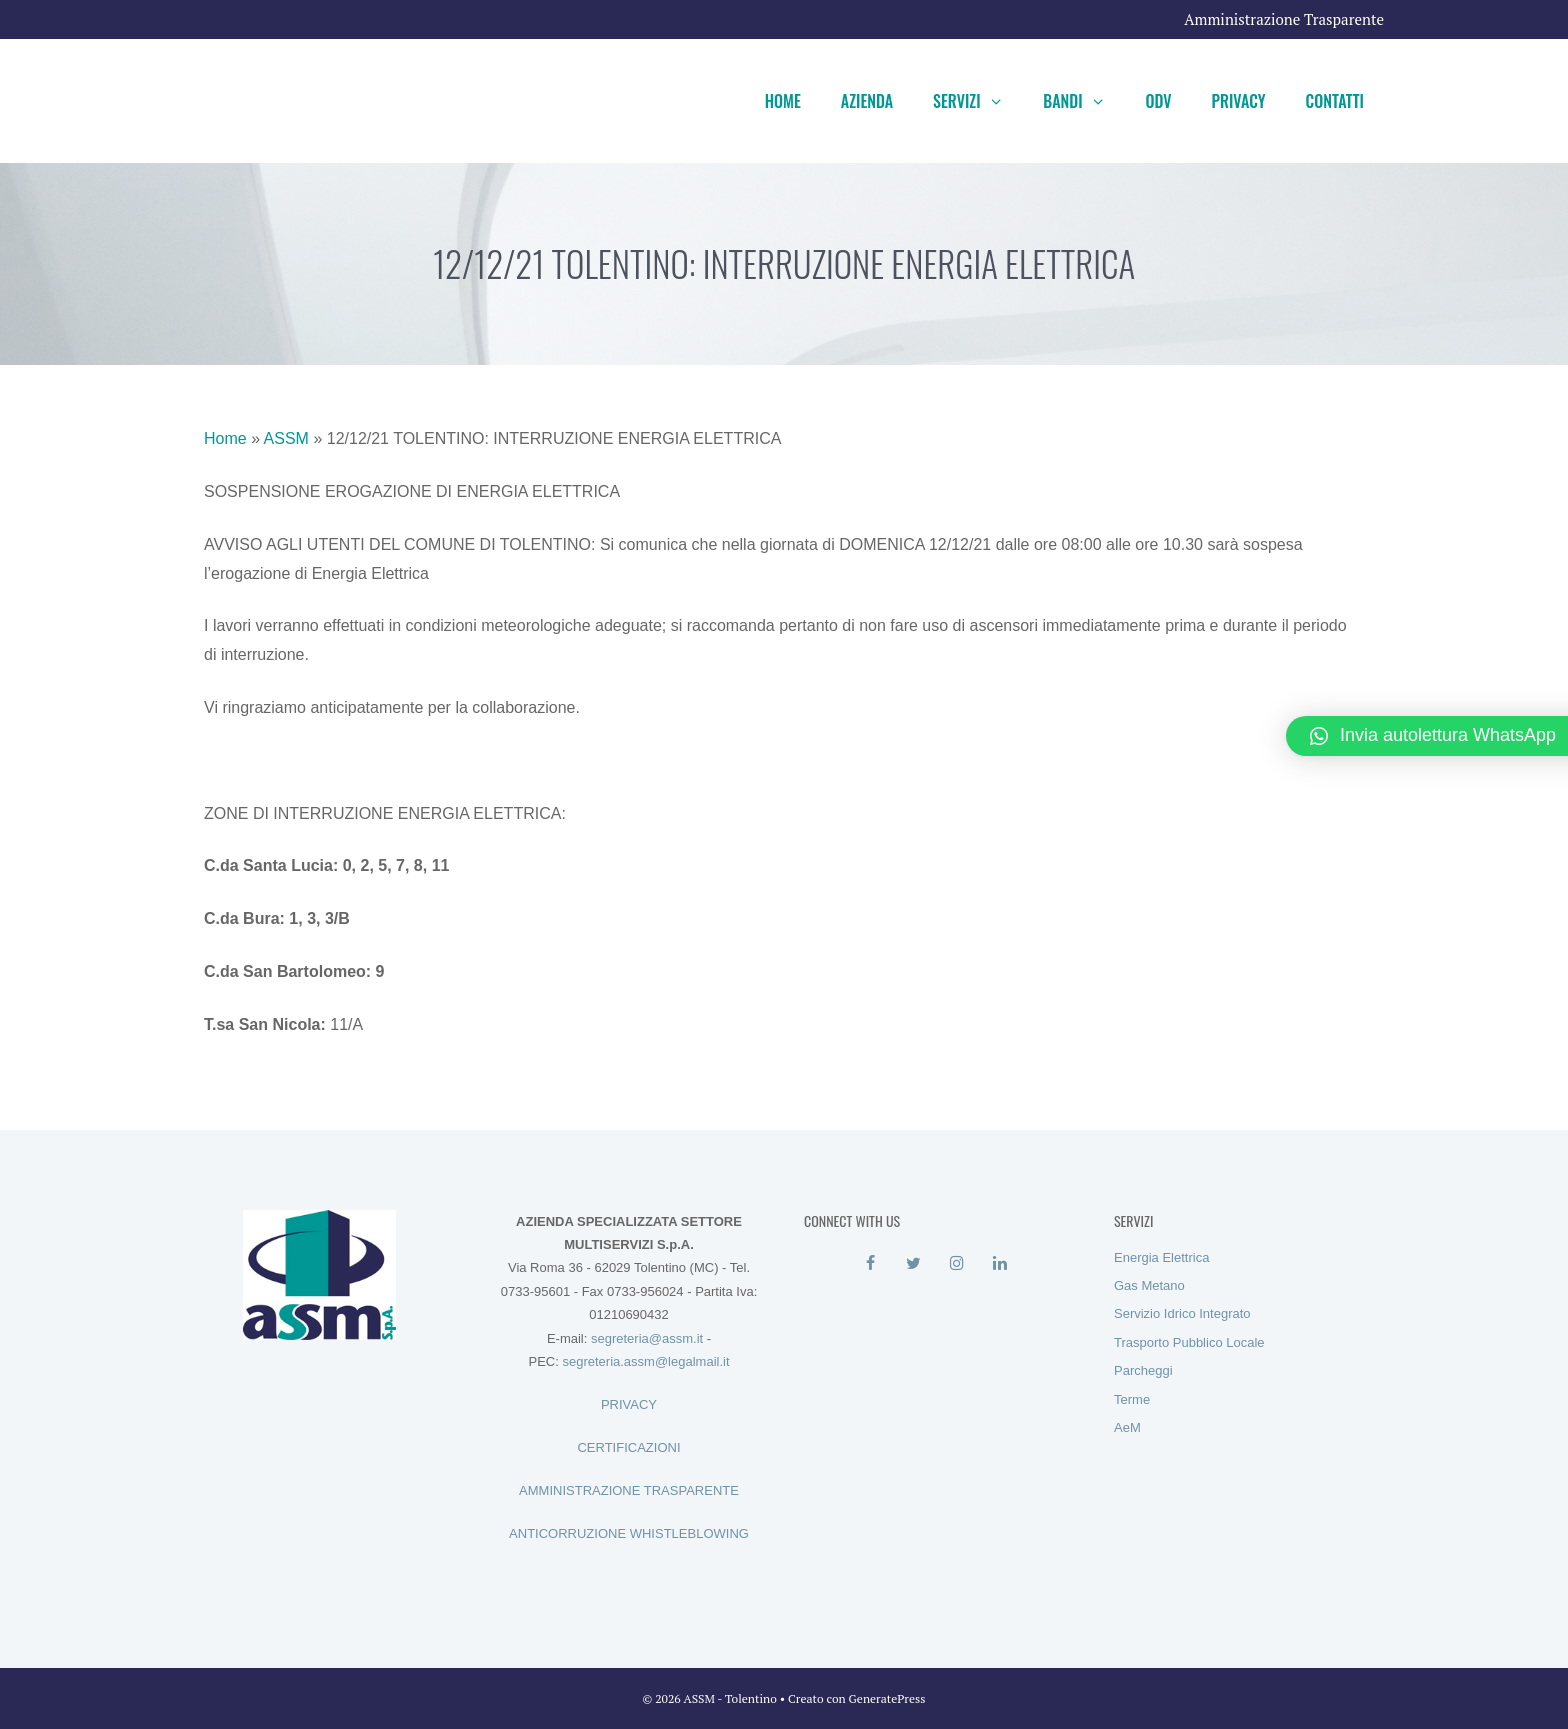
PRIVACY (629, 1404)
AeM (1127, 1427)
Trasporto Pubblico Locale (1189, 1342)
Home (783, 101)
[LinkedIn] (999, 1264)
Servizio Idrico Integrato (1182, 1313)
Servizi (978, 101)
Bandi (1084, 101)
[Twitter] (913, 1264)
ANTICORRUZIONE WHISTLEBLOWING (629, 1533)
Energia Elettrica (1161, 1257)
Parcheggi (1143, 1370)
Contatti (1335, 101)
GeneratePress (887, 1698)
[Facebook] (870, 1264)
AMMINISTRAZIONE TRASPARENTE (629, 1490)
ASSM (286, 438)
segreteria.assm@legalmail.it (645, 1361)
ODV (1158, 101)
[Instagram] (956, 1264)
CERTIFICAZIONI (628, 1447)
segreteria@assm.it (647, 1338)
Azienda (867, 101)
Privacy (1239, 101)
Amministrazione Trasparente (1284, 19)
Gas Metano (1149, 1285)
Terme (1132, 1399)
